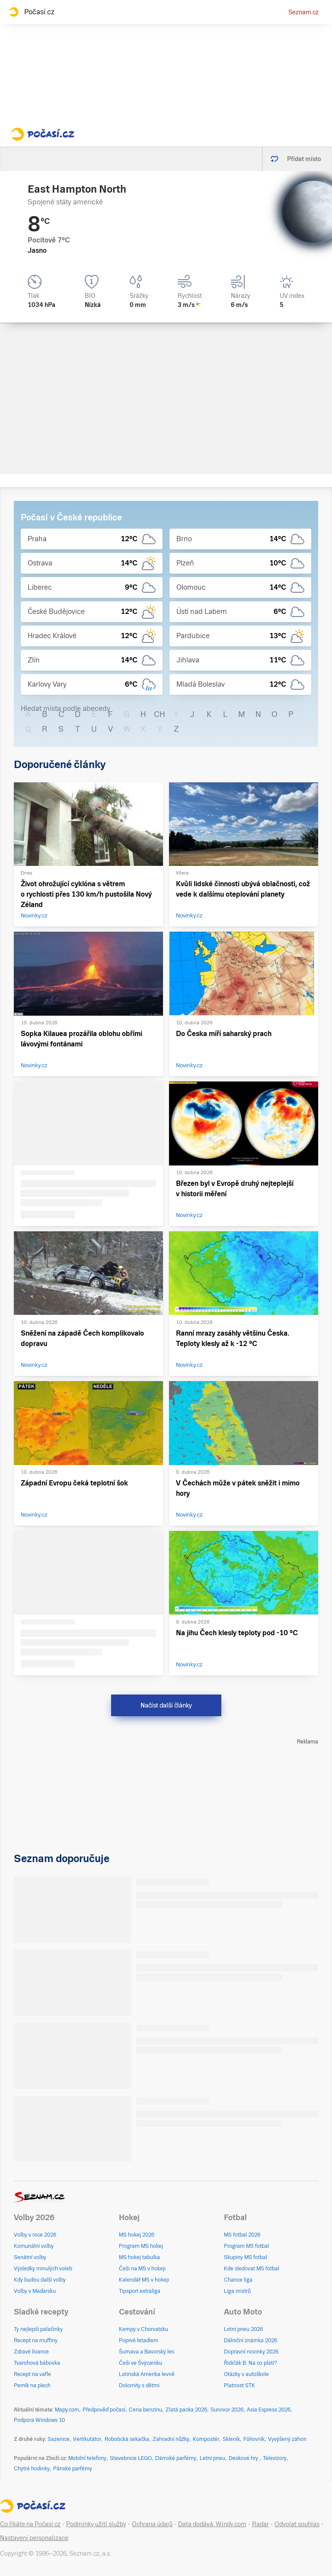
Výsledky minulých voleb (43, 2269)
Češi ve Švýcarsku (140, 2363)
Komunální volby (34, 2246)
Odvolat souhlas (297, 2524)
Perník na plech (32, 2385)
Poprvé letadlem (138, 2340)
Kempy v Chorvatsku (143, 2329)
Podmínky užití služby (96, 2524)
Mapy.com (67, 2410)
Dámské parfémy (175, 2458)
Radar (260, 2524)
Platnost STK (239, 2385)
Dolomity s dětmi (139, 2385)
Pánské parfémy (72, 2469)
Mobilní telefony (87, 2458)
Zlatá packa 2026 (186, 2410)
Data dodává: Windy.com (212, 2524)
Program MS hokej (141, 2246)
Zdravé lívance (31, 2352)
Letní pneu (212, 2458)
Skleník (231, 2439)
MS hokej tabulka (139, 2257)
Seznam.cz (303, 12)
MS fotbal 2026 (242, 2235)
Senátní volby (30, 2257)
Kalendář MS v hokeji (144, 2280)
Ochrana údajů (152, 2524)
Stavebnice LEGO (131, 2458)
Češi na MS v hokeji (142, 2269)
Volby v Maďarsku (35, 2291)
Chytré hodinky (32, 2469)
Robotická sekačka (127, 2439)
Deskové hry (244, 2458)
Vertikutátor (87, 2439)
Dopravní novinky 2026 (251, 2352)
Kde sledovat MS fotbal (251, 2269)
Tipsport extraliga (139, 2291)
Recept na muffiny (35, 2340)
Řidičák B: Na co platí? (250, 2363)
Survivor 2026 (227, 2410)
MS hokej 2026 (136, 2235)
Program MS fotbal (246, 2246)
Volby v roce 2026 (35, 2235)
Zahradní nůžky (171, 2439)
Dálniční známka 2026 (250, 2340)
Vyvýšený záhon (287, 2439)
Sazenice (59, 2439)
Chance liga (238, 2280)
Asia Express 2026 (268, 2410)
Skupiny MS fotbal (245, 2257)
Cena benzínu (145, 2410)
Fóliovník (254, 2439)
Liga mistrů (237, 2291)
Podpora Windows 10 (39, 2420)
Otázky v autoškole (246, 2374)
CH (159, 714)
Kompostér (206, 2439)
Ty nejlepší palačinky (38, 2329)
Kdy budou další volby (40, 2280)
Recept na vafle (32, 2374)
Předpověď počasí (104, 2410)
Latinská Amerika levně (147, 2374)
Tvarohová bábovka (37, 2363)
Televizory (275, 2458)
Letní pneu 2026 (243, 2329)
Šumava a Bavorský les (146, 2352)
